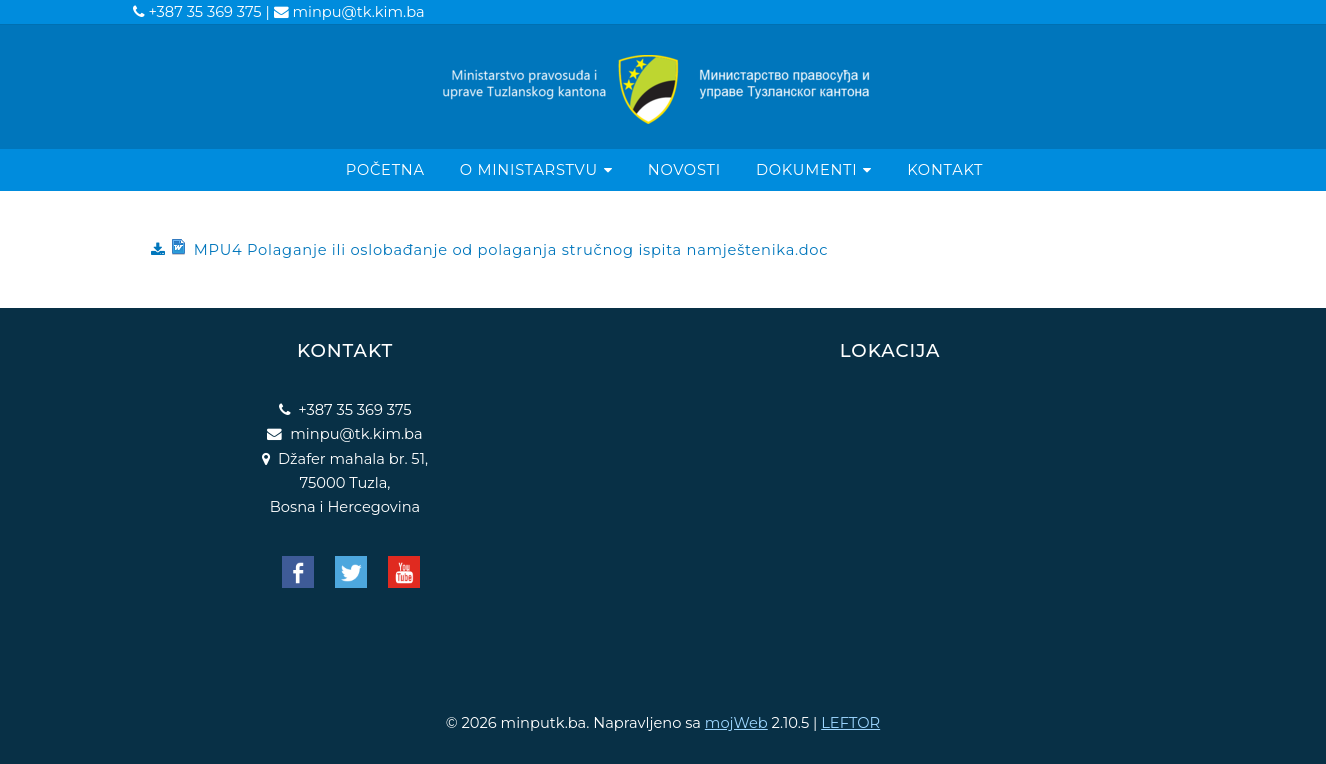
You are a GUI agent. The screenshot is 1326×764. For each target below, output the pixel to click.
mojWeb (736, 723)
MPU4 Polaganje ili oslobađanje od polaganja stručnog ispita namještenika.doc (497, 249)
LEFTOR (850, 723)
